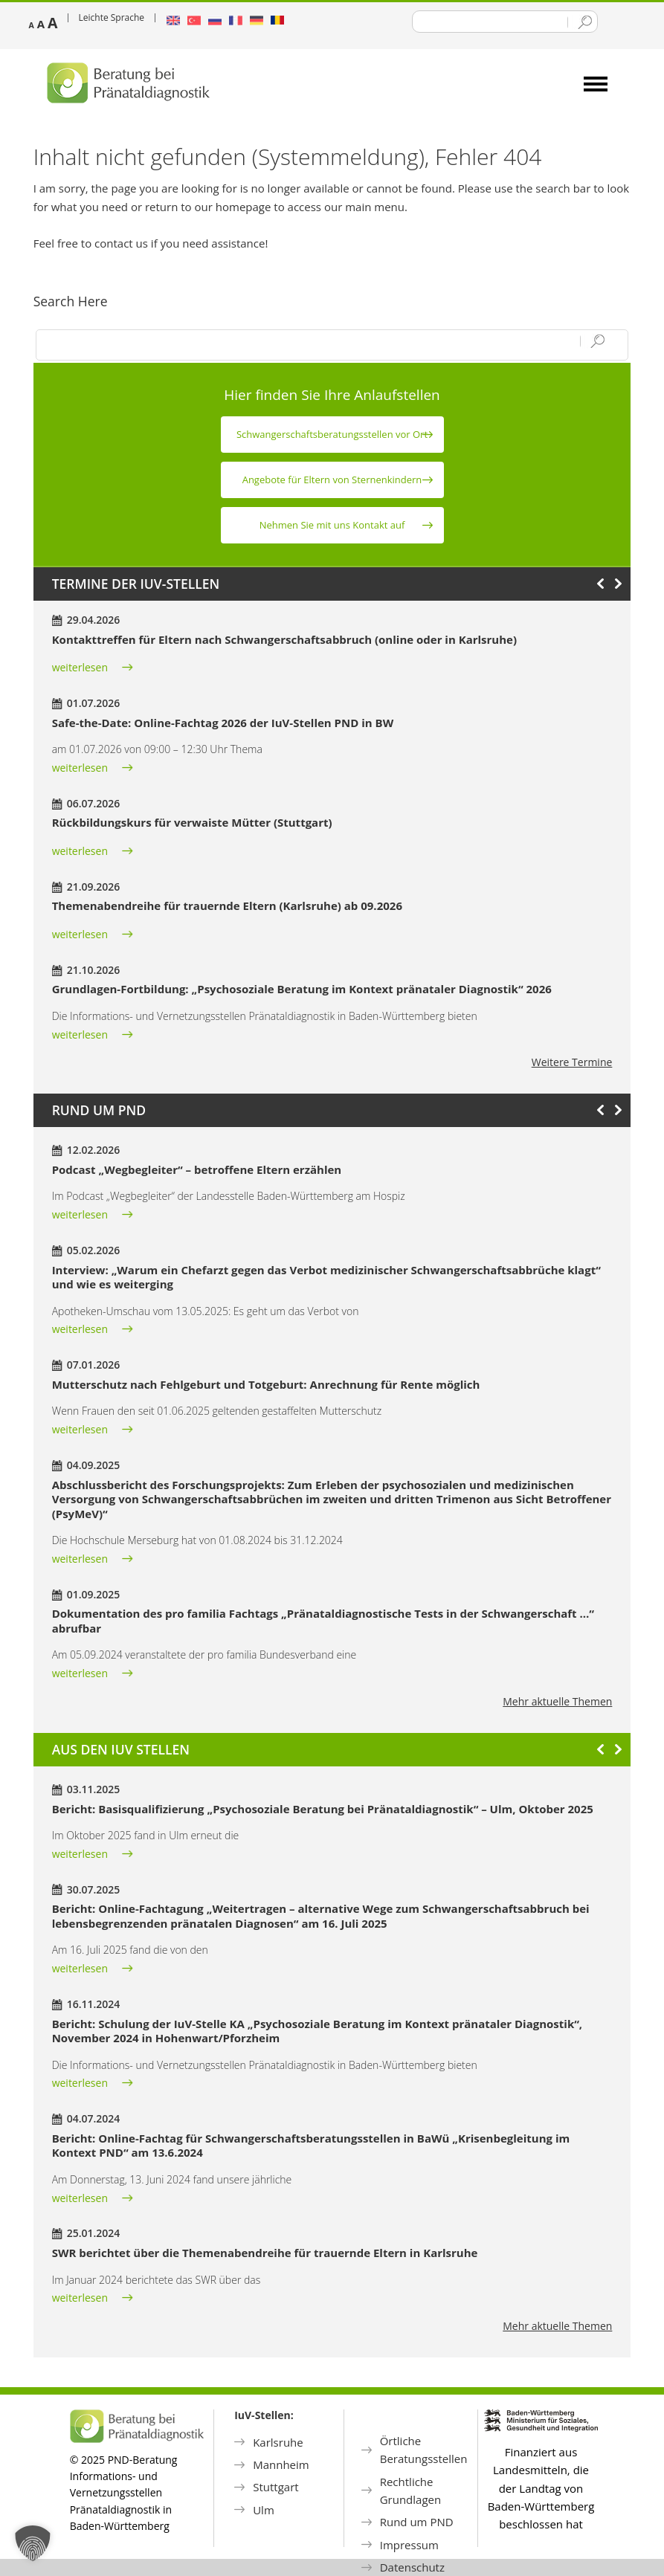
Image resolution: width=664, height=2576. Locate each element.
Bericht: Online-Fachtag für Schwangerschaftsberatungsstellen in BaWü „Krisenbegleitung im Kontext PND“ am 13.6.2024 (311, 2145)
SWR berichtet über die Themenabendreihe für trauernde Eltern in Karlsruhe (265, 2252)
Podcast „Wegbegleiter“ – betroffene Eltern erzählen (197, 1169)
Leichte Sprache (112, 17)
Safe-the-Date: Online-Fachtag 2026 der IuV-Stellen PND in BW (223, 722)
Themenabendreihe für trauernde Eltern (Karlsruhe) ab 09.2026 (227, 905)
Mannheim (281, 2464)
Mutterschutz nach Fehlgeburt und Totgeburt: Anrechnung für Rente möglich (266, 1384)
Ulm (263, 2509)
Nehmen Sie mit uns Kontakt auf (332, 525)
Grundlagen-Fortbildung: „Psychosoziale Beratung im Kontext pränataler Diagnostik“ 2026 (302, 988)
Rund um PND (417, 2521)
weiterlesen (80, 667)
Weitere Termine (572, 1062)
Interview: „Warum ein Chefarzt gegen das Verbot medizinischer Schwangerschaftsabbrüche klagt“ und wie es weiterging (326, 1277)
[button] (32, 2543)
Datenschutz (412, 2567)
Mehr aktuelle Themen (557, 1701)
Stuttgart (275, 2486)
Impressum (409, 2544)
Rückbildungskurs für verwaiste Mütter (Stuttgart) (192, 822)
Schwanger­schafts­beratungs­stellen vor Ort (332, 434)
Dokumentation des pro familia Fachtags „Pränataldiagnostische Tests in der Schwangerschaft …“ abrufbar (323, 1621)
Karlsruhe (278, 2442)
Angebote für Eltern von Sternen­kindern (332, 479)
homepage (243, 206)
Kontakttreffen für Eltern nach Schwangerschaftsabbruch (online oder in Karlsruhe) (284, 639)
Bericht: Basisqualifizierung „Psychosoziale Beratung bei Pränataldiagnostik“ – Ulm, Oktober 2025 (322, 1808)
